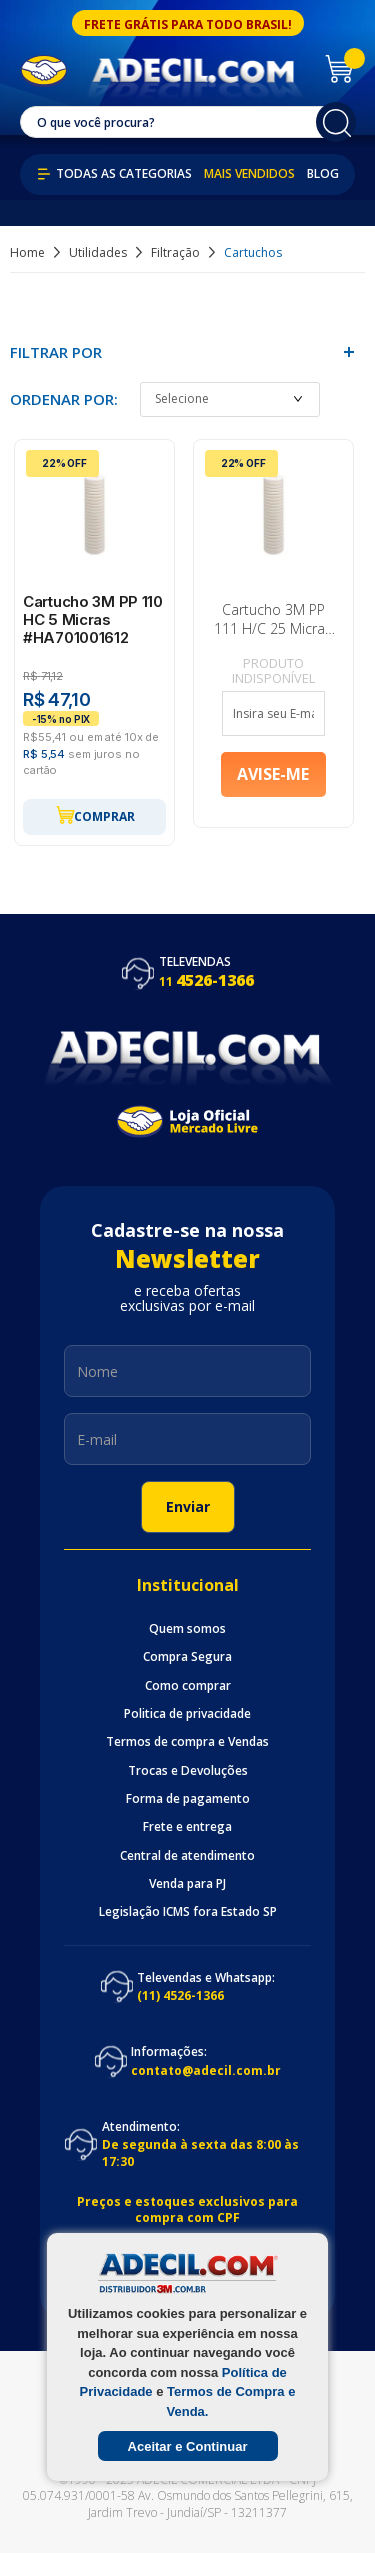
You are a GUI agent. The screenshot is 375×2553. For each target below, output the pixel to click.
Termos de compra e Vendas (187, 1742)
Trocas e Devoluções (188, 1771)
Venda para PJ (187, 1884)
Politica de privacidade (187, 1714)
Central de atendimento (187, 1856)
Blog (323, 174)
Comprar (95, 815)
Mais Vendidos (249, 174)
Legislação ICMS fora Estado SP (188, 1912)
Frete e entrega (187, 1827)
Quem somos (187, 1629)
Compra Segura (187, 1657)
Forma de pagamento (188, 1799)
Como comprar (188, 1686)
